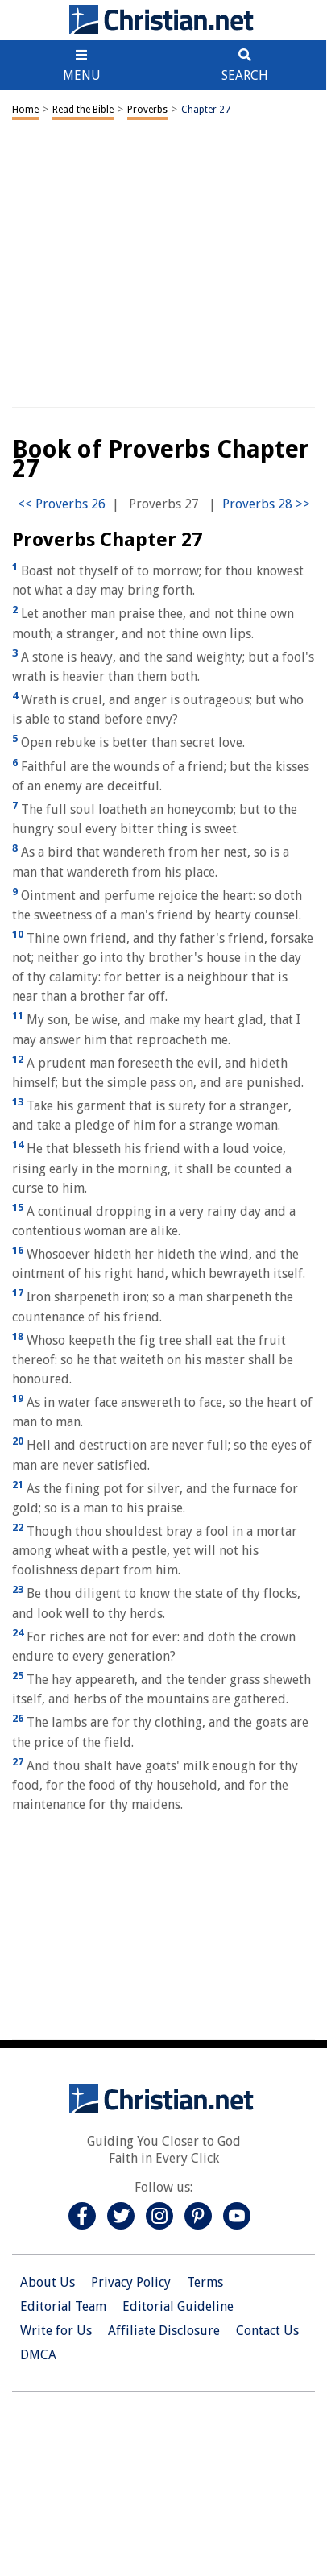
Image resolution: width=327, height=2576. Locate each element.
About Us (47, 2282)
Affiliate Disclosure (164, 2330)
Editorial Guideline (178, 2306)
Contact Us (267, 2330)
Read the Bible (83, 109)
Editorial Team (63, 2306)
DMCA (38, 2354)
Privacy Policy (131, 2282)
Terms (205, 2282)
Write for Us (56, 2330)
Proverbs (147, 109)
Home (25, 109)
